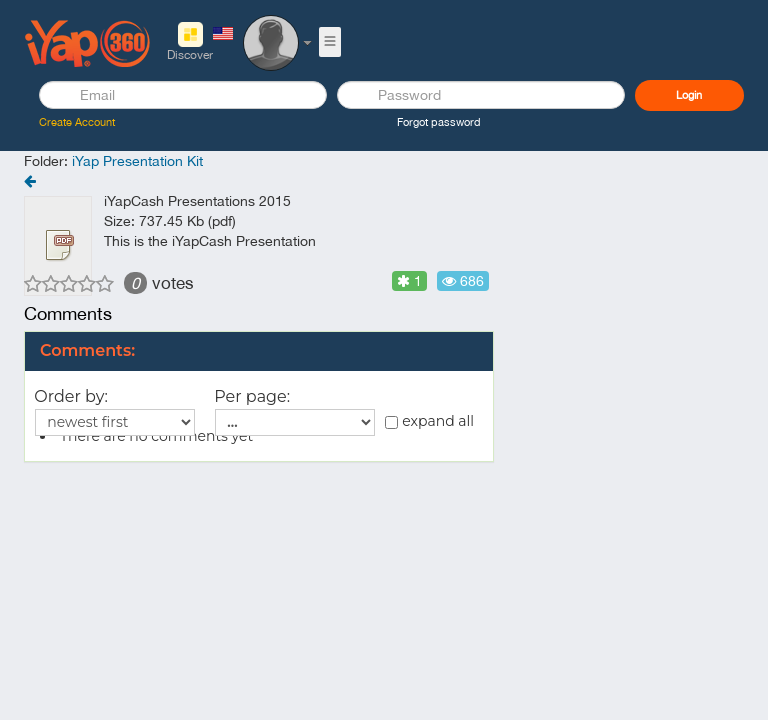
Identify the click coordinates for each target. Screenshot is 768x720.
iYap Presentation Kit (137, 161)
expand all (429, 421)
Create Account (77, 122)
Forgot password (439, 122)
